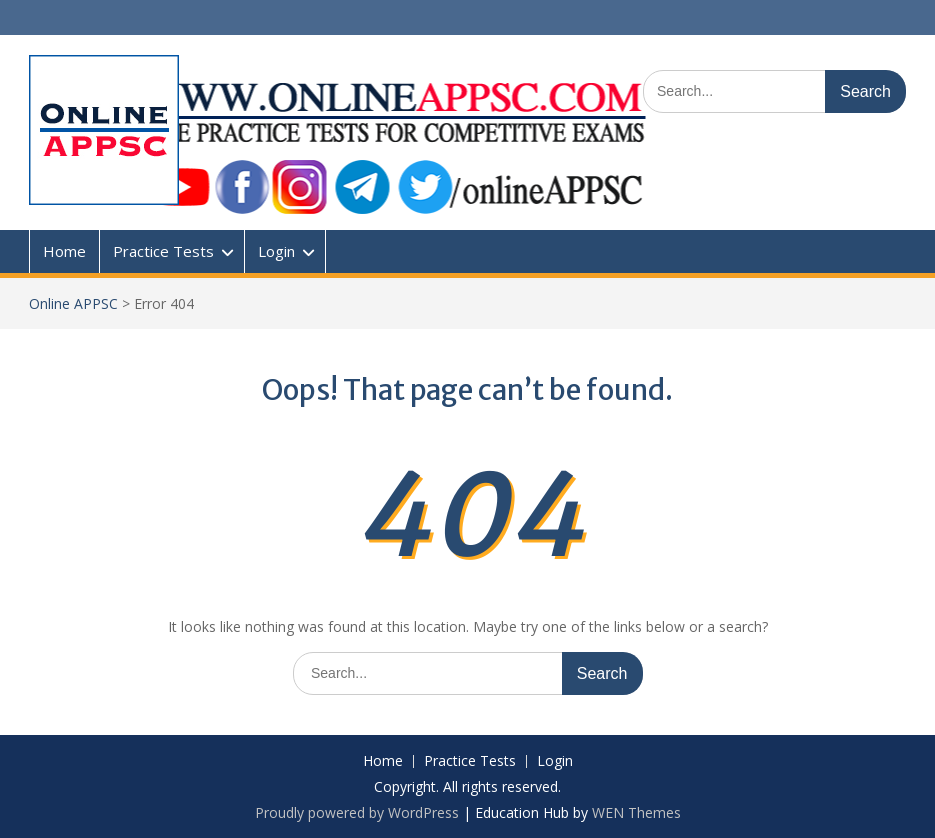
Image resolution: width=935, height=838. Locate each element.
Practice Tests (163, 251)
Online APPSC (73, 303)
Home (64, 251)
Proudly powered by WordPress (357, 812)
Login (276, 251)
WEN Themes (636, 812)
